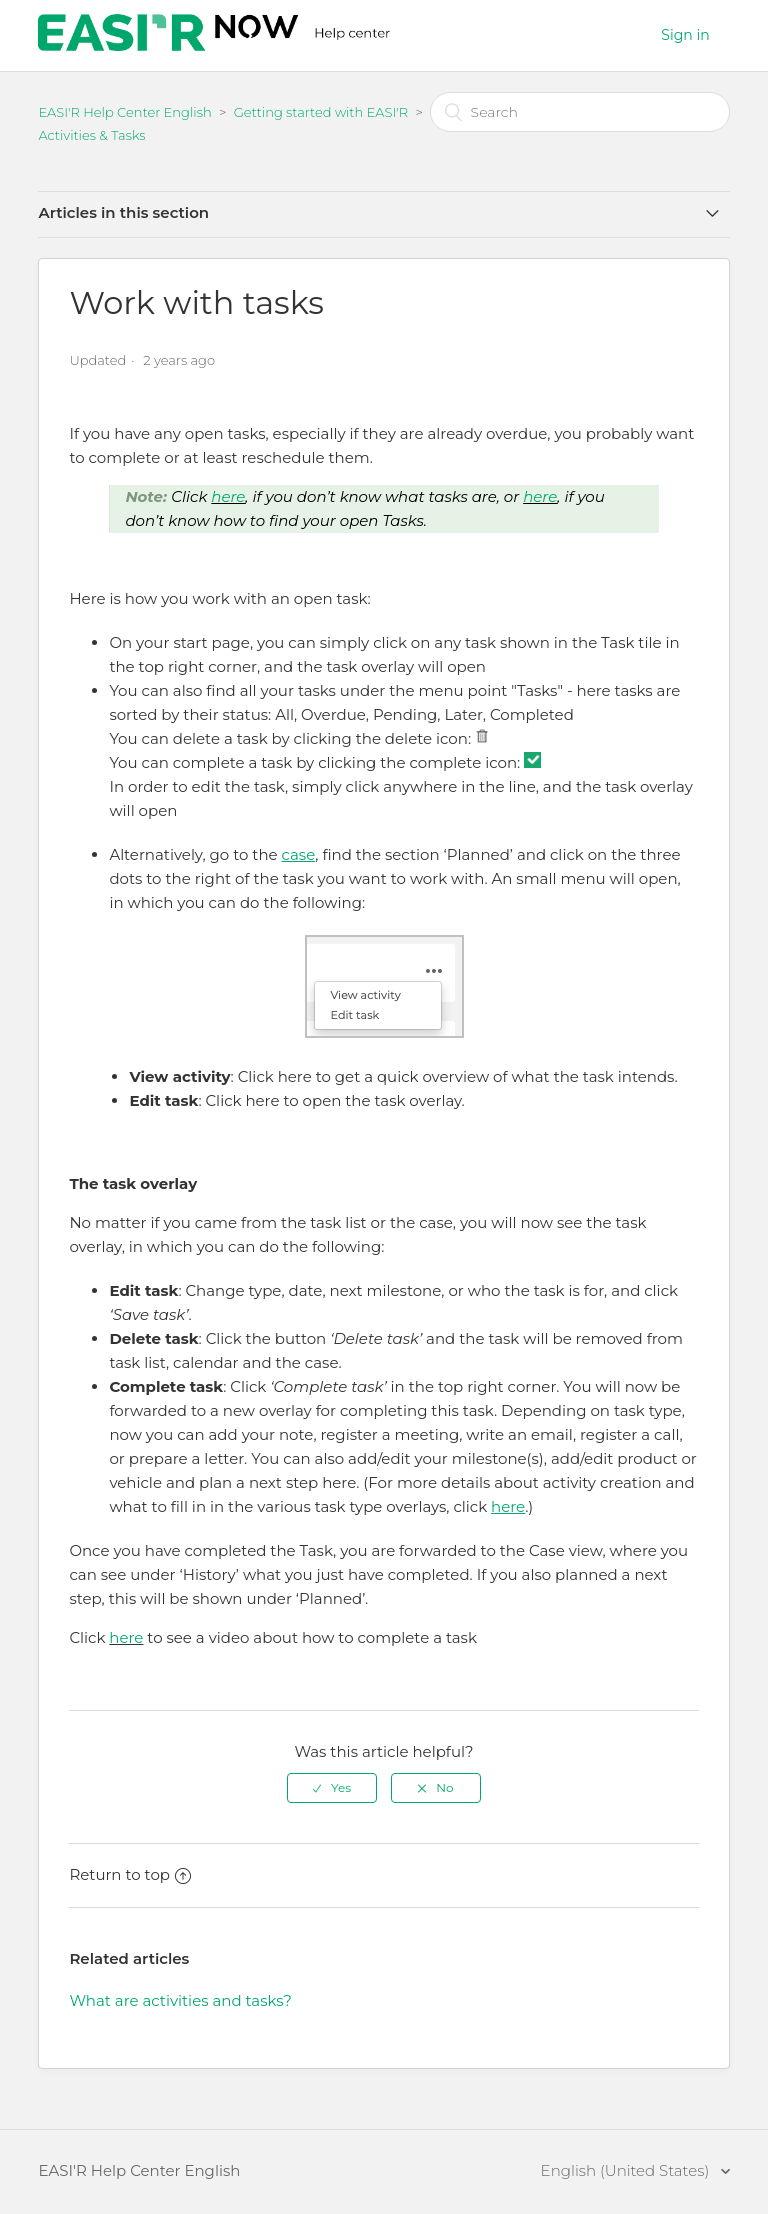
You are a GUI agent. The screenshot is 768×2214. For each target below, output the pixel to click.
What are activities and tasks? (180, 2000)
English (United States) (627, 2170)
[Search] (580, 112)
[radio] (332, 1788)
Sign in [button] (685, 35)
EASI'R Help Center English (124, 112)
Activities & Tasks (91, 135)
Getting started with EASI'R (321, 112)
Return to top (130, 1874)
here (228, 496)
